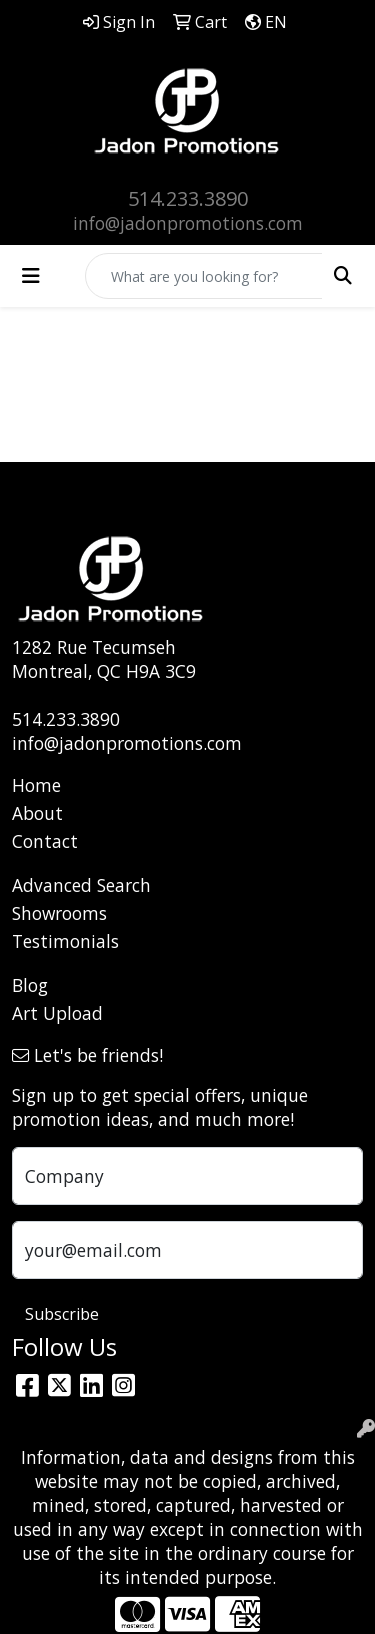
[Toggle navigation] (31, 276)
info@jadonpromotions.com (188, 223)
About (37, 813)
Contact (45, 841)
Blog (30, 985)
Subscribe (62, 1314)
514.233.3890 (188, 198)
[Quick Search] (204, 276)
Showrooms (59, 913)
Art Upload (57, 1013)
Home (36, 785)
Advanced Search (81, 885)
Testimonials (65, 941)
